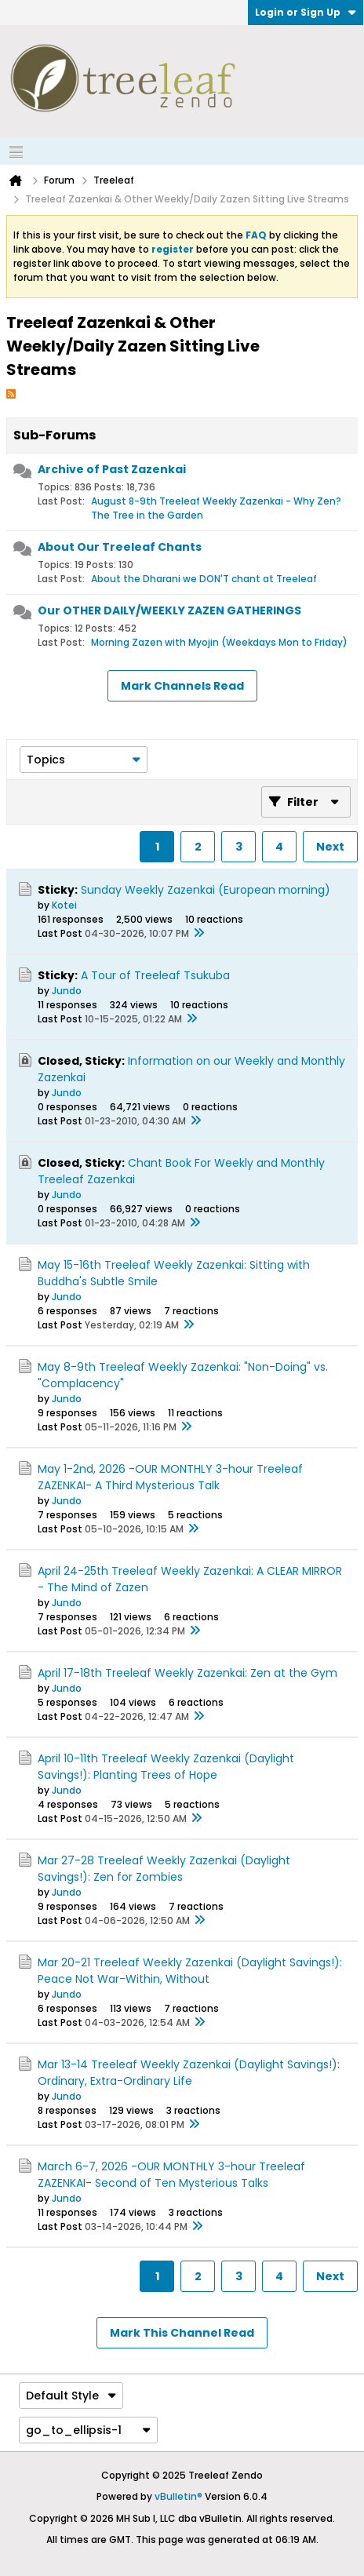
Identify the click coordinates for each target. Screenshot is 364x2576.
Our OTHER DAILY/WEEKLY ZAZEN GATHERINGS (169, 610)
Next (330, 846)
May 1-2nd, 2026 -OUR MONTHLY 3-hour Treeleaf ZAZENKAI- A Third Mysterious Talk (170, 1477)
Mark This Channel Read (182, 2333)
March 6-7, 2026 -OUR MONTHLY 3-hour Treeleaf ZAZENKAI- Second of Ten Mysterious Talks (171, 2175)
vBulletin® (178, 2496)
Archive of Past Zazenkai (112, 469)
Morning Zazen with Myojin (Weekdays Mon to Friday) (219, 642)
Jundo (67, 990)
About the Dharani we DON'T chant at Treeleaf (204, 578)
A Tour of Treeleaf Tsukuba (155, 975)
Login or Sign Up (305, 12)
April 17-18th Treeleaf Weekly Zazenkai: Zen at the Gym (187, 1673)
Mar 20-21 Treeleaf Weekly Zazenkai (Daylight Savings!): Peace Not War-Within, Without (190, 1971)
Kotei (64, 905)
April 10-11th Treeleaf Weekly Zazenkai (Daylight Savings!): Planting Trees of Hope (166, 1767)
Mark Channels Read (182, 686)
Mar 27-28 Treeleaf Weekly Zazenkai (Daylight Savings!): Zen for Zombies (164, 1869)
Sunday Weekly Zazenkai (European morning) (205, 890)
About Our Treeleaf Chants (120, 547)
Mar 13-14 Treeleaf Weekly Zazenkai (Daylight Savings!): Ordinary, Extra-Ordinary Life (189, 2073)
